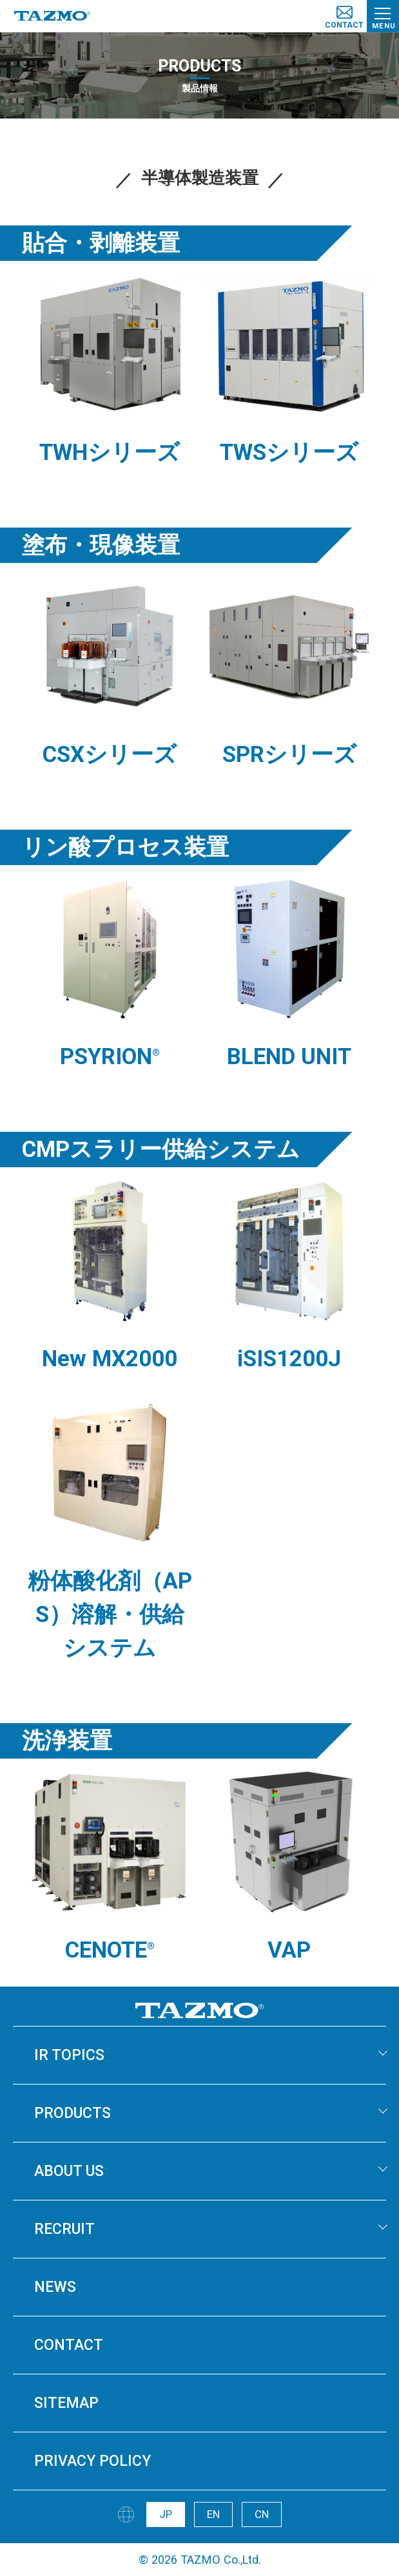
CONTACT (68, 2345)
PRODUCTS (72, 2113)
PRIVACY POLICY (92, 2461)
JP (165, 2514)
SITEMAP (66, 2403)
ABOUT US (69, 2171)
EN (213, 2514)
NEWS (55, 2287)
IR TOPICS (69, 2055)
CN (262, 2514)
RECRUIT (64, 2229)
